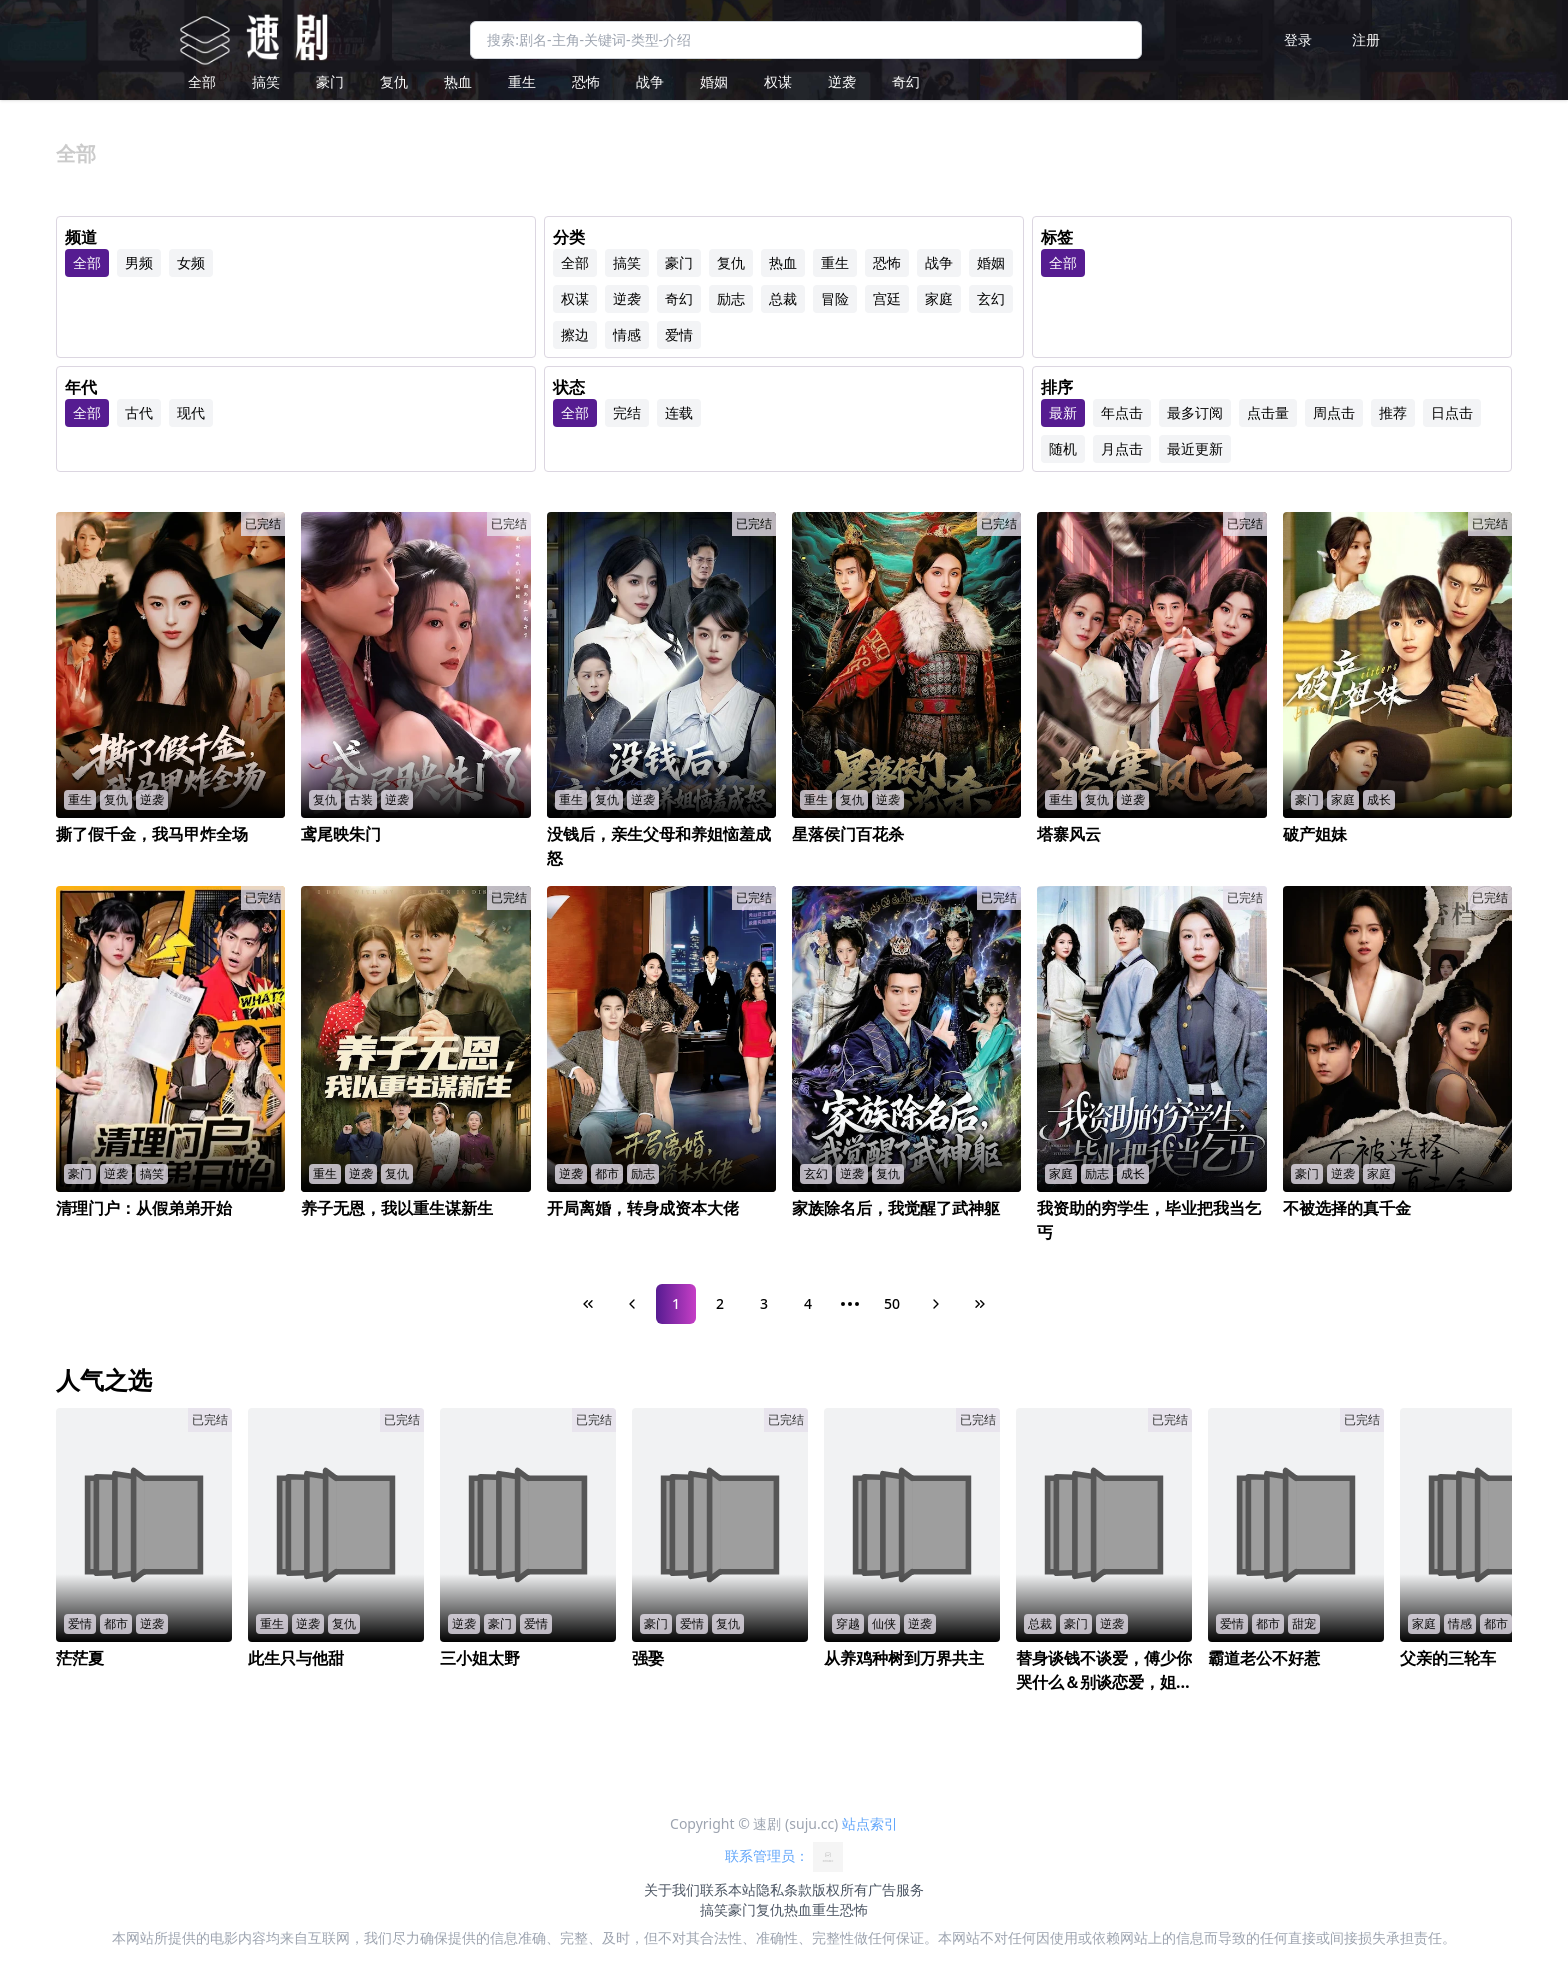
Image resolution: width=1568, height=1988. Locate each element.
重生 (522, 81)
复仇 (394, 81)
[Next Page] (936, 1304)
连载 (679, 412)
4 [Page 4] (808, 1303)
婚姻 (714, 81)
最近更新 (1195, 448)
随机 (1063, 448)
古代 (139, 412)
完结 (627, 412)
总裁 (783, 298)
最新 (1063, 412)
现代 (191, 412)
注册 (1366, 39)
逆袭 (842, 81)
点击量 (1268, 412)
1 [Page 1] (676, 1303)
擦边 (575, 334)
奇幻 (906, 81)
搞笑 (266, 81)
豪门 (330, 81)
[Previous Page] (632, 1304)
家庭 (939, 298)
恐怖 (586, 81)
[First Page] (588, 1304)
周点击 (1334, 412)
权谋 (778, 81)
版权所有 (840, 1889)
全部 (202, 81)
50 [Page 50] (892, 1303)
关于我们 (672, 1889)
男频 (139, 262)
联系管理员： (784, 1857)
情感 (627, 334)
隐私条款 (784, 1889)
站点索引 (870, 1823)
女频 (191, 262)
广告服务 (896, 1889)
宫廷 (887, 298)
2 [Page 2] (720, 1303)
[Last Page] (980, 1304)
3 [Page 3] (764, 1303)
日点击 (1452, 412)
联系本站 (728, 1889)
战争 (650, 81)
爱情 (679, 334)
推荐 (1393, 412)
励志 (731, 298)
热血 (458, 81)
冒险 (835, 298)
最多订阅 (1195, 412)
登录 (1298, 39)
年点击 (1122, 412)
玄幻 (991, 298)
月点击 (1122, 448)
